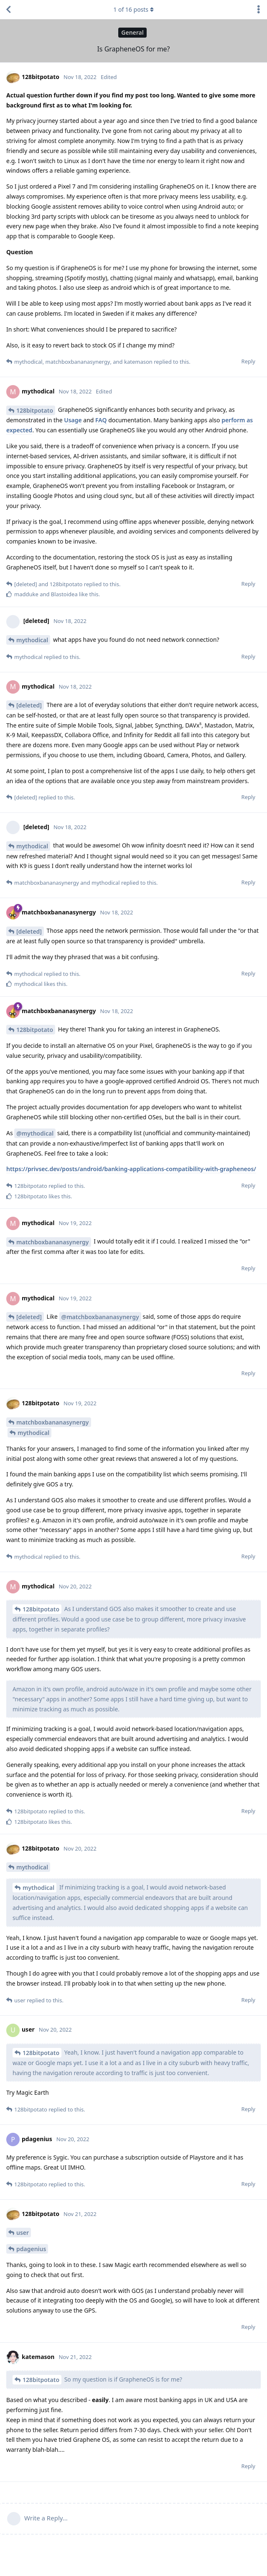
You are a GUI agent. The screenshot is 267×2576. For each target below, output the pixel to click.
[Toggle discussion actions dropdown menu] (258, 9)
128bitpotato (34, 410)
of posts (133, 9)
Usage (73, 420)
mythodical (32, 640)
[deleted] (29, 705)
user (22, 2232)
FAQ (101, 420)
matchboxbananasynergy (52, 1242)
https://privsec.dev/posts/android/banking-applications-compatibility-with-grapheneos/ (131, 1169)
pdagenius (31, 2249)
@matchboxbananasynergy (100, 1317)
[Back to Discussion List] (8, 9)
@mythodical (34, 1133)
